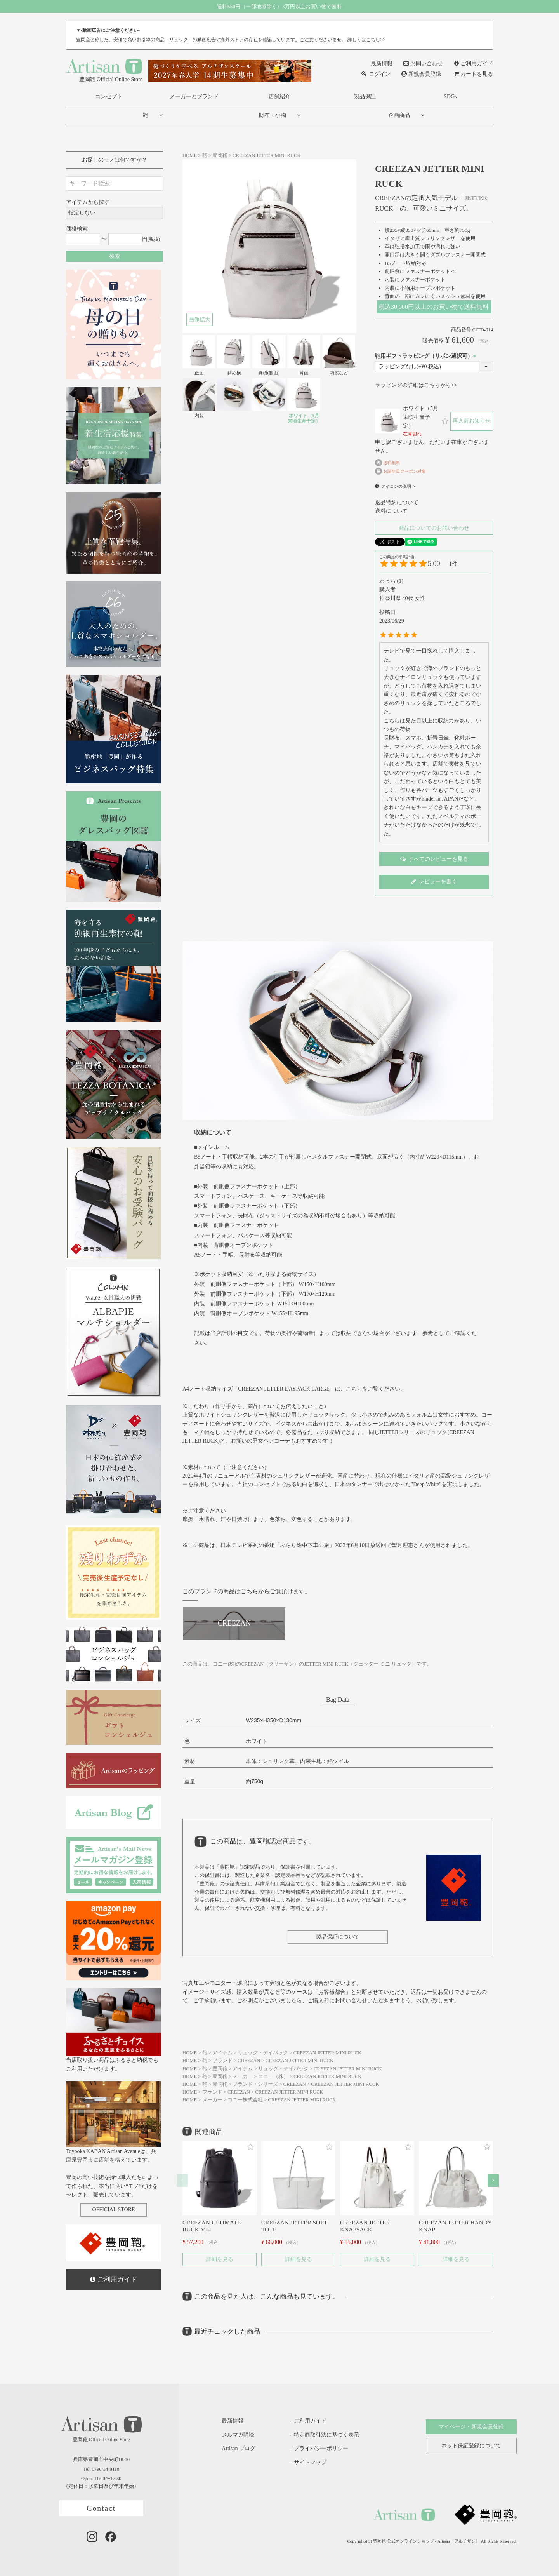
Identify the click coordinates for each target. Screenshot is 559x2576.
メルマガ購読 (232, 2435)
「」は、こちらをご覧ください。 (319, 1389)
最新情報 (376, 63)
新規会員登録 (421, 74)
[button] (182, 2180)
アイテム (222, 2053)
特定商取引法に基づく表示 (326, 2435)
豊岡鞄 (219, 155)
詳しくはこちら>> (366, 39)
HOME (189, 155)
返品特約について (396, 502)
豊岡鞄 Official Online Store (104, 69)
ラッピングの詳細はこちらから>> (416, 385)
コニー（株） (273, 2076)
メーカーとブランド (194, 96)
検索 (114, 256)
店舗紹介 (279, 96)
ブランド (222, 2060)
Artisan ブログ (232, 2448)
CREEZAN (249, 2060)
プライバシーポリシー (321, 2448)
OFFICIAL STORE (113, 2209)
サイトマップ (310, 2462)
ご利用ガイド (473, 63)
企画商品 (399, 115)
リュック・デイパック (263, 2053)
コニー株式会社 (245, 2100)
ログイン (375, 74)
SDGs (450, 96)
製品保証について (337, 1937)
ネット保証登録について (471, 2446)
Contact (101, 2508)
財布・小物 (272, 115)
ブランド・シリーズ (255, 2084)
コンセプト (108, 96)
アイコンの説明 (396, 486)
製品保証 (365, 96)
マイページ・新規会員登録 (471, 2427)
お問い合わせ (423, 63)
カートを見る (473, 74)
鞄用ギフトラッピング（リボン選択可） (426, 356)
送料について (391, 511)
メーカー (243, 2076)
